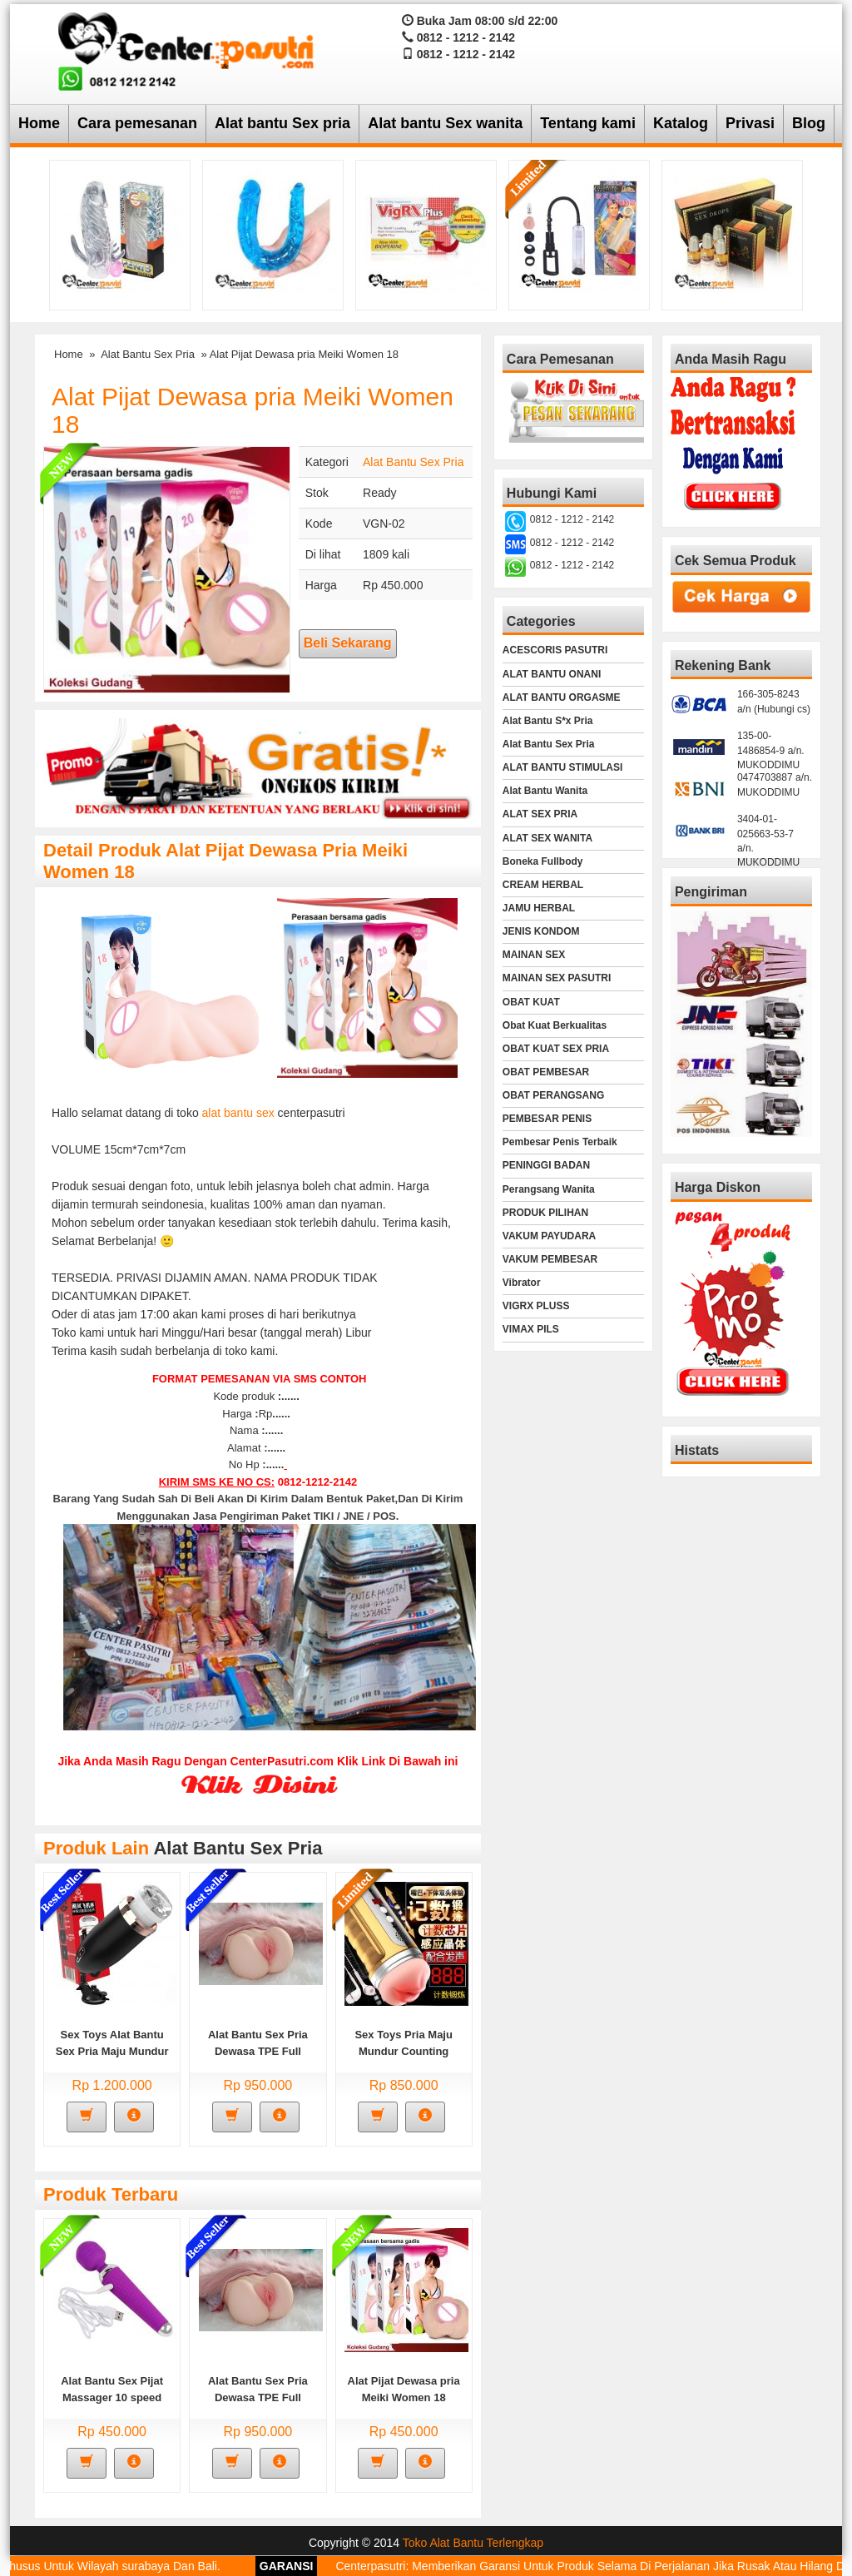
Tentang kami (588, 123)
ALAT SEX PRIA (540, 814)
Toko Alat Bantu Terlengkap (473, 2542)
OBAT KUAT (531, 1002)
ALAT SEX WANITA (547, 838)
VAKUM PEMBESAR (550, 1259)
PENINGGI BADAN (546, 1165)
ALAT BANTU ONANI (552, 674)
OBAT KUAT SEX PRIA (556, 1049)
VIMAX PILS (531, 1329)
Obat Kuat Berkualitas (555, 1025)
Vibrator (522, 1282)
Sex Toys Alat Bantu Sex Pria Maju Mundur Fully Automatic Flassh (112, 2051)
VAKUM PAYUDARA (549, 1236)
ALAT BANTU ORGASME (562, 697)
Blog (808, 123)
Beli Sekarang (348, 643)
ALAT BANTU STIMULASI (562, 767)
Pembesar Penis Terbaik (560, 1142)
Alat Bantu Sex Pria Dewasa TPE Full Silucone (258, 2051)
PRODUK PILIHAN (545, 1213)
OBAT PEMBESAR (546, 1072)
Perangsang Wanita (549, 1189)
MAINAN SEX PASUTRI (557, 978)
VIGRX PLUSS (536, 1306)
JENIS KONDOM (541, 931)
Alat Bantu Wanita (545, 791)
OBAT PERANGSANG (553, 1095)
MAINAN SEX (534, 954)
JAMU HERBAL (539, 908)
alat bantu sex (238, 1112)
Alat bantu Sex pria (282, 123)
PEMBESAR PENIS (547, 1118)
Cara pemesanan (137, 123)
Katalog (680, 123)
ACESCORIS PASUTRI (555, 650)
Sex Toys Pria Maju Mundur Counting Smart (403, 2051)
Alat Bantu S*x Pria (548, 721)
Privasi (750, 123)
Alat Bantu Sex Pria (148, 354)
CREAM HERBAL (543, 885)
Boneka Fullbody (543, 861)
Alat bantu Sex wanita (445, 123)
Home (39, 123)
